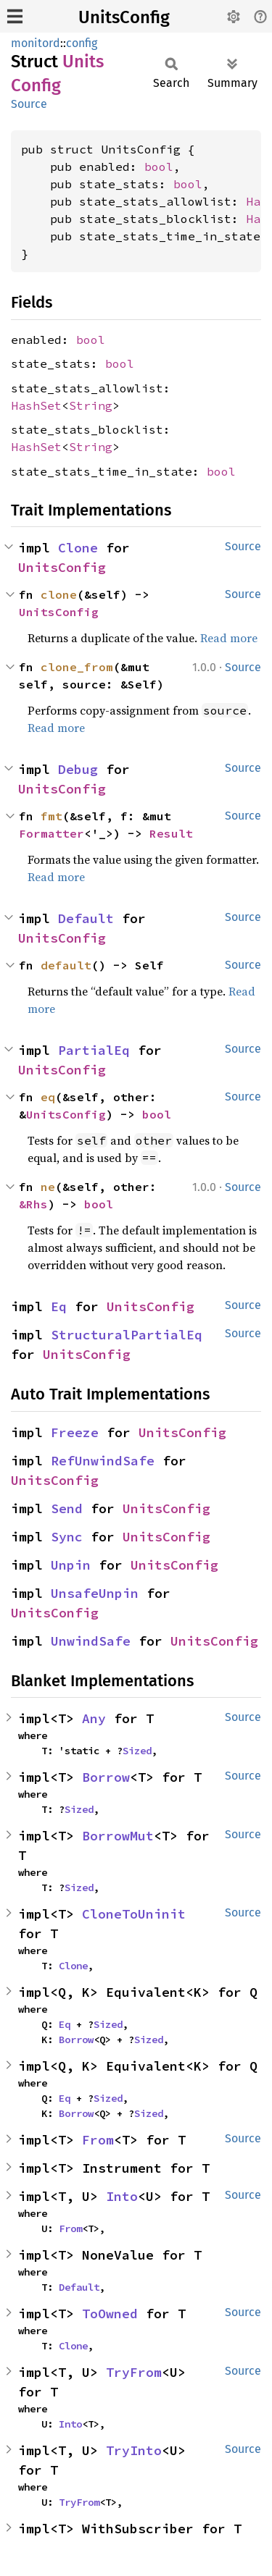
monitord (35, 43)
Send (67, 1508)
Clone (78, 547)
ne (48, 1186)
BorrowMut (118, 1835)
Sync (67, 1536)
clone (59, 594)
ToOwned (110, 2313)
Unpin (71, 1565)
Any (94, 1718)
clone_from (77, 667)
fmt (51, 816)
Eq (59, 1306)
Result (171, 833)
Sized (137, 1750)
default (66, 965)
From (98, 2139)
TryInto (134, 2450)
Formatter (51, 833)
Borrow (106, 1777)
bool (158, 166)
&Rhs (33, 1204)
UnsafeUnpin (95, 1593)
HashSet (36, 405)
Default (86, 918)
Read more (228, 638)
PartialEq (94, 1050)
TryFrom (134, 2372)
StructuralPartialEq (126, 1334)
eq (48, 1097)
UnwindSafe (91, 1641)
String (90, 405)
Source (29, 104)
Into (122, 2196)
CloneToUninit (134, 1914)
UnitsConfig (124, 17)
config (81, 43)
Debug (78, 769)
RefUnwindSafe (102, 1460)
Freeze (75, 1432)
